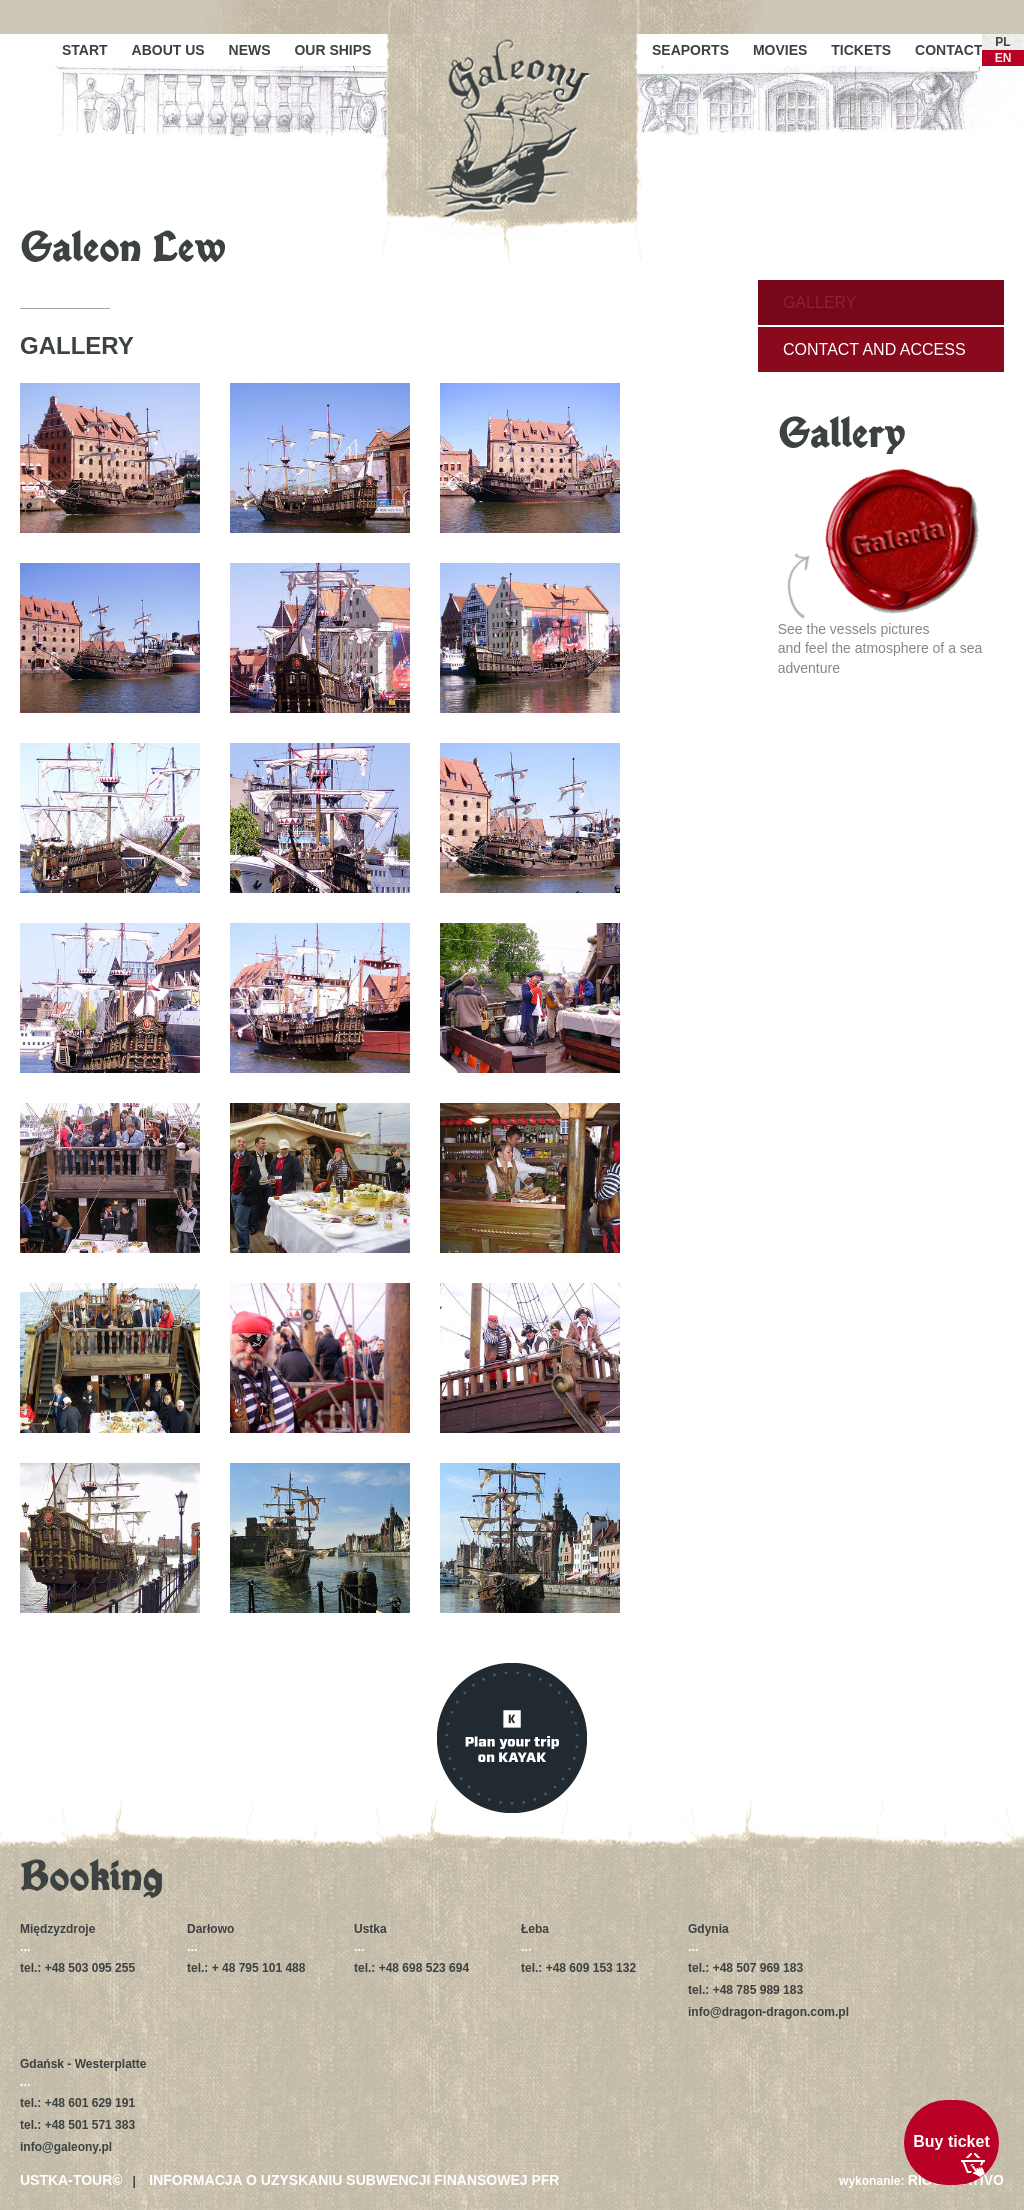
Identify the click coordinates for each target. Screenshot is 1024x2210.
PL (1002, 42)
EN (1003, 58)
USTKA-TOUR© (71, 2180)
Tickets (861, 50)
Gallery (820, 302)
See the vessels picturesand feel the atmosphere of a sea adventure (880, 572)
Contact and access (874, 349)
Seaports (690, 50)
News (250, 50)
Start (85, 50)
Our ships (332, 50)
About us (168, 50)
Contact (948, 50)
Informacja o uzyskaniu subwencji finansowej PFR (354, 2180)
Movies (780, 50)
